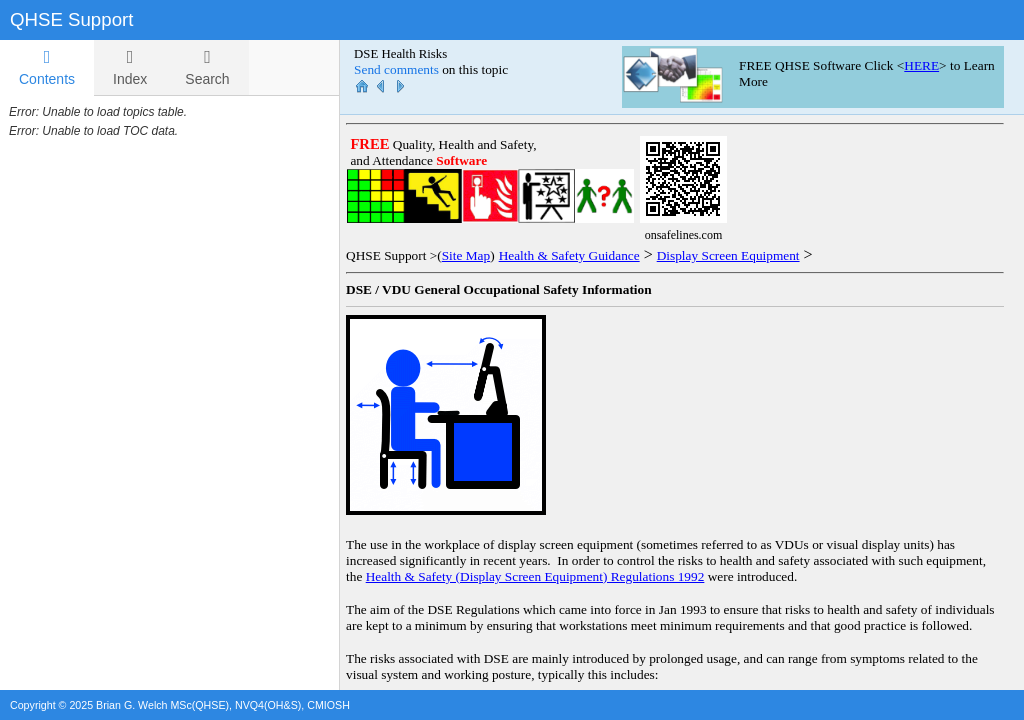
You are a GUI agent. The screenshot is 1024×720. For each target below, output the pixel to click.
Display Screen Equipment (728, 255)
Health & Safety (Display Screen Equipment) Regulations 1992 (535, 576)
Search (207, 67)
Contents (47, 67)
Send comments (396, 69)
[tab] (47, 68)
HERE (921, 65)
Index (130, 67)
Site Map (466, 255)
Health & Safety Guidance (569, 255)
